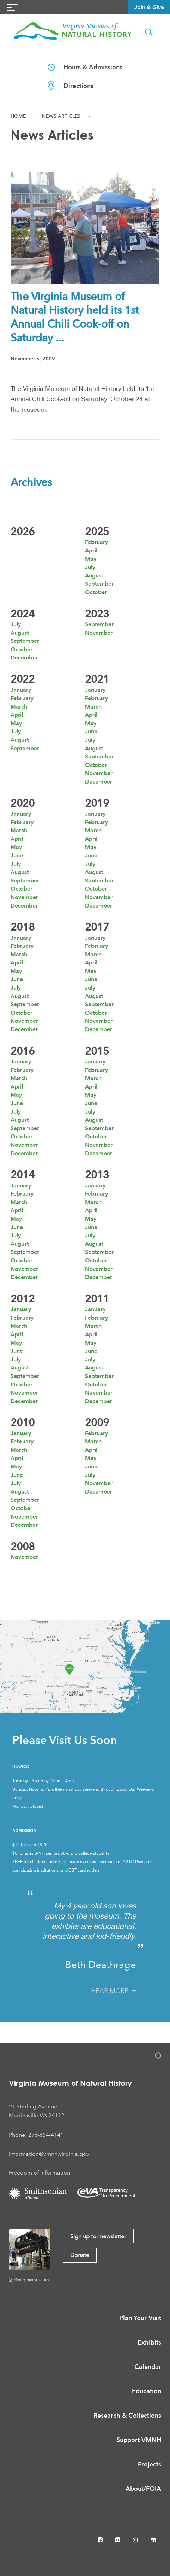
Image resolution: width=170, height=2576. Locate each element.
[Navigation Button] (12, 7)
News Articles (61, 116)
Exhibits (149, 2342)
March (19, 706)
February (96, 542)
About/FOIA (143, 2488)
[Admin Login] (150, 2056)
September (99, 583)
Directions (70, 85)
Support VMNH (138, 2439)
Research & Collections (127, 2415)
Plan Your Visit (140, 2318)
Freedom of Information (39, 2172)
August (94, 575)
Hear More (113, 1991)
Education (146, 2391)
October (96, 592)
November (99, 632)
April (91, 550)
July (90, 567)
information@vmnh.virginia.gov (49, 2153)
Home (18, 116)
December (24, 657)
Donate (79, 2255)
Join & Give (149, 7)
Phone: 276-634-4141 (36, 2134)
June (91, 731)
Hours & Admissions (85, 67)
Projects (149, 2464)
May (90, 559)
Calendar (147, 2366)
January (21, 689)
